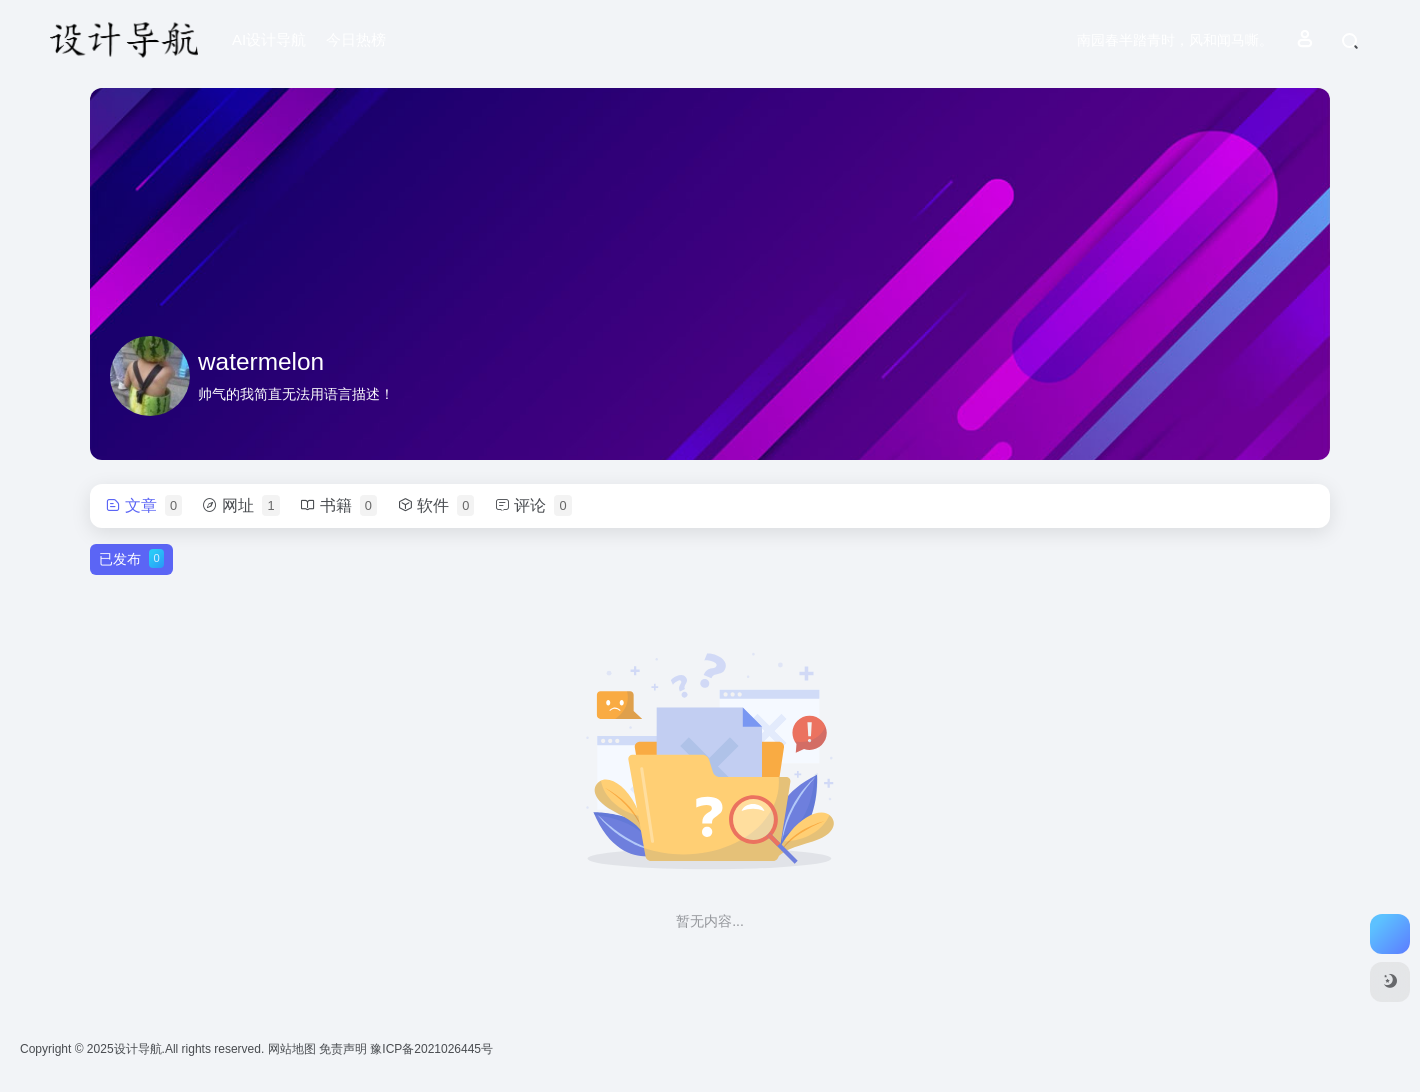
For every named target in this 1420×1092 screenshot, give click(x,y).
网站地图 (293, 1049)
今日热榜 (356, 39)
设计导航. (139, 1049)
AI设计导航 (269, 39)
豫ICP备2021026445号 (431, 1049)
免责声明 (344, 1049)
